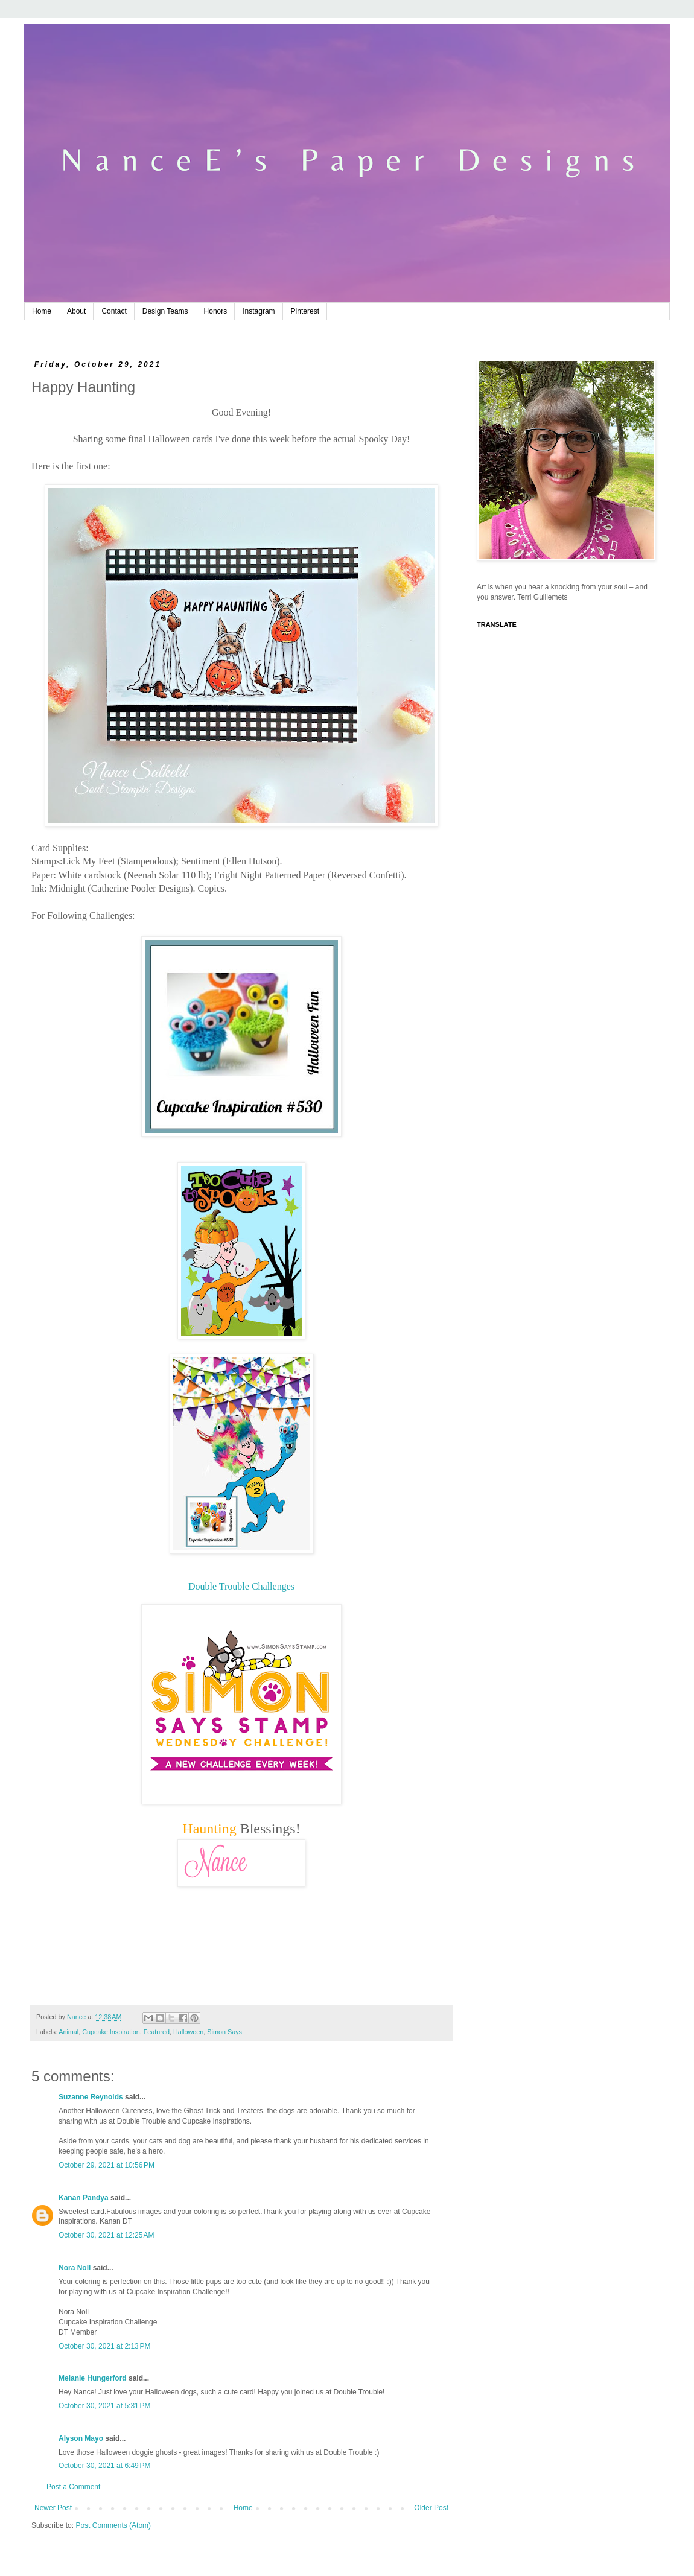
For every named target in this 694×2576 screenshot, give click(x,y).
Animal (68, 2031)
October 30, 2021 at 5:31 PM (104, 2406)
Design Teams (165, 311)
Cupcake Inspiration (110, 2031)
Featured (157, 2031)
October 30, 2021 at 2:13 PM (104, 2346)
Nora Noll (75, 2268)
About (76, 311)
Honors (216, 311)
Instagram (259, 311)
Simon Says (224, 2031)
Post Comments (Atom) (113, 2525)
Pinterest (305, 311)
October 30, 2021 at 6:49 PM (104, 2465)
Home (41, 311)
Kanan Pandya (84, 2198)
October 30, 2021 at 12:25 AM (106, 2235)
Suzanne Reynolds (92, 2097)
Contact (113, 311)
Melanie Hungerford (93, 2378)
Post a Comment (73, 2486)
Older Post (431, 2508)
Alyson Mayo (81, 2438)
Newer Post (53, 2508)
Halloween (188, 2031)
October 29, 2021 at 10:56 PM (106, 2165)
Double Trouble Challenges (241, 1586)
